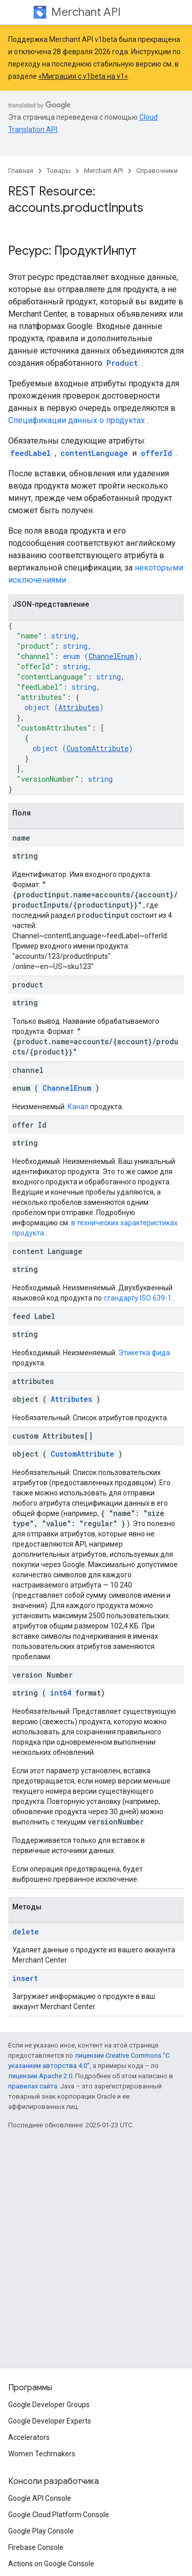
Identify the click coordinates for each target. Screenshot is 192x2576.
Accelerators (29, 2437)
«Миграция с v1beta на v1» (83, 76)
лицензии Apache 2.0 (40, 2076)
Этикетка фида (144, 1353)
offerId (156, 453)
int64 (60, 1693)
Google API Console (39, 2498)
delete (25, 1931)
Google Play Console (41, 2531)
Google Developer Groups (49, 2405)
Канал (78, 1107)
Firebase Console (35, 2547)
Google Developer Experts (49, 2421)
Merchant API (86, 12)
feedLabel (30, 453)
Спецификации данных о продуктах (76, 420)
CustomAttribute (98, 748)
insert (25, 1978)
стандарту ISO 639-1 (137, 1298)
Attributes (78, 707)
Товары (59, 170)
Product (122, 363)
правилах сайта (32, 2086)
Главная (20, 170)
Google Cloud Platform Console (58, 2515)
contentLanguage (94, 453)
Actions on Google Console (51, 2564)
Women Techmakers (41, 2454)
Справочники (157, 170)
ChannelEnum (111, 656)
